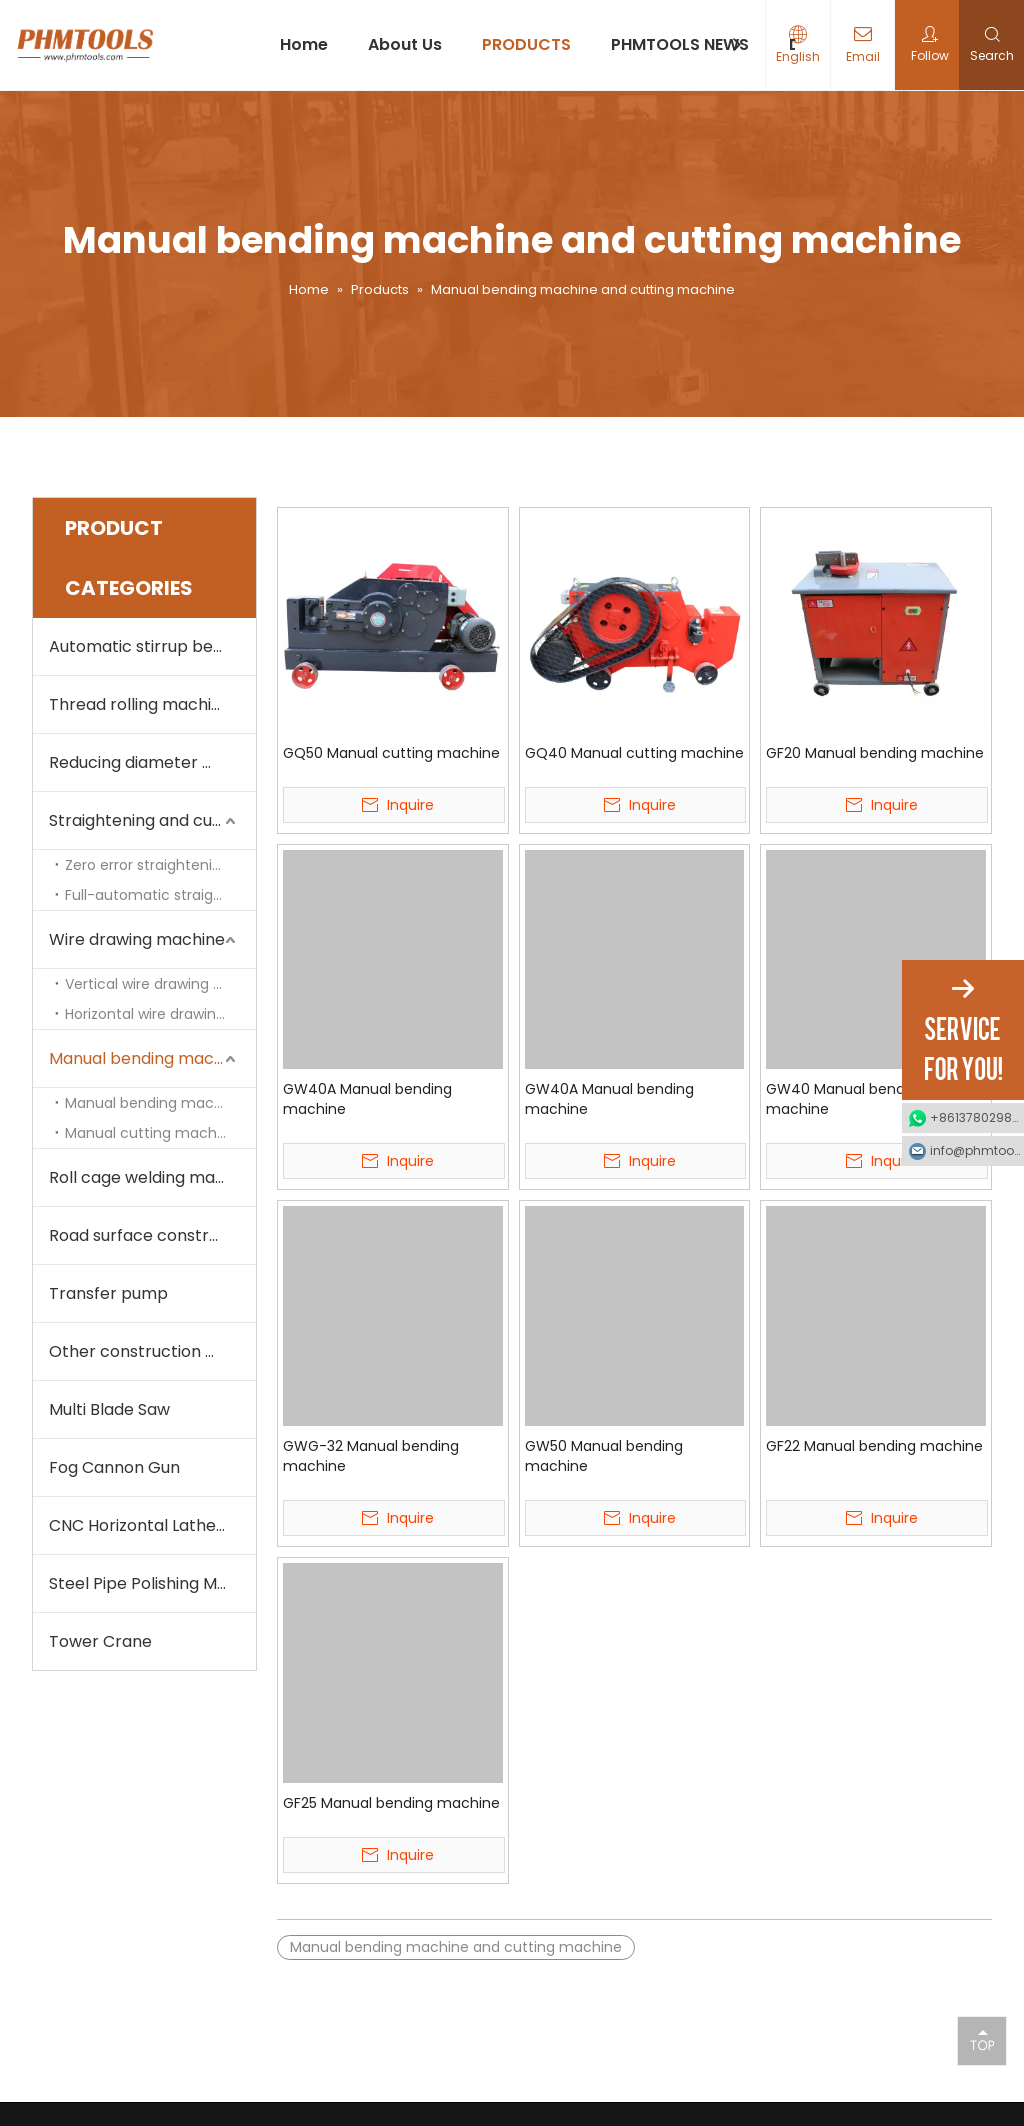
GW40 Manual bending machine (846, 1099)
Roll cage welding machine (152, 1177)
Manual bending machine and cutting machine (152, 1058)
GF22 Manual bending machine (874, 1446)
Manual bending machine (154, 1103)
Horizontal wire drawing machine (160, 1014)
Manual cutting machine (151, 1133)
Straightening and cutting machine (152, 820)
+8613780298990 (977, 1117)
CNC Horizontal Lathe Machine (152, 1525)
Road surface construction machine (152, 1235)
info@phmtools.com (977, 1150)
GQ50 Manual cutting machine (391, 753)
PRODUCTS (526, 44)
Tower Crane (100, 1641)
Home (304, 44)
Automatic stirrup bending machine (152, 646)
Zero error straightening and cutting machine (160, 865)
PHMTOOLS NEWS (680, 44)
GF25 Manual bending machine (391, 1803)
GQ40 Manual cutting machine (634, 753)
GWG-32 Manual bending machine (371, 1456)
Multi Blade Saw (109, 1409)
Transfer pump (108, 1293)
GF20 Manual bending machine (875, 753)
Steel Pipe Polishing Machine (152, 1583)
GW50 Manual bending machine (604, 1456)
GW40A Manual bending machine (367, 1099)
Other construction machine (152, 1351)
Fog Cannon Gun (114, 1467)
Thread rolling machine (140, 704)
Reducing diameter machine (152, 762)
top (982, 2040)
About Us (405, 44)
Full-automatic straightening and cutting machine (160, 895)
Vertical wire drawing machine (160, 984)
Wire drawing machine (137, 939)
